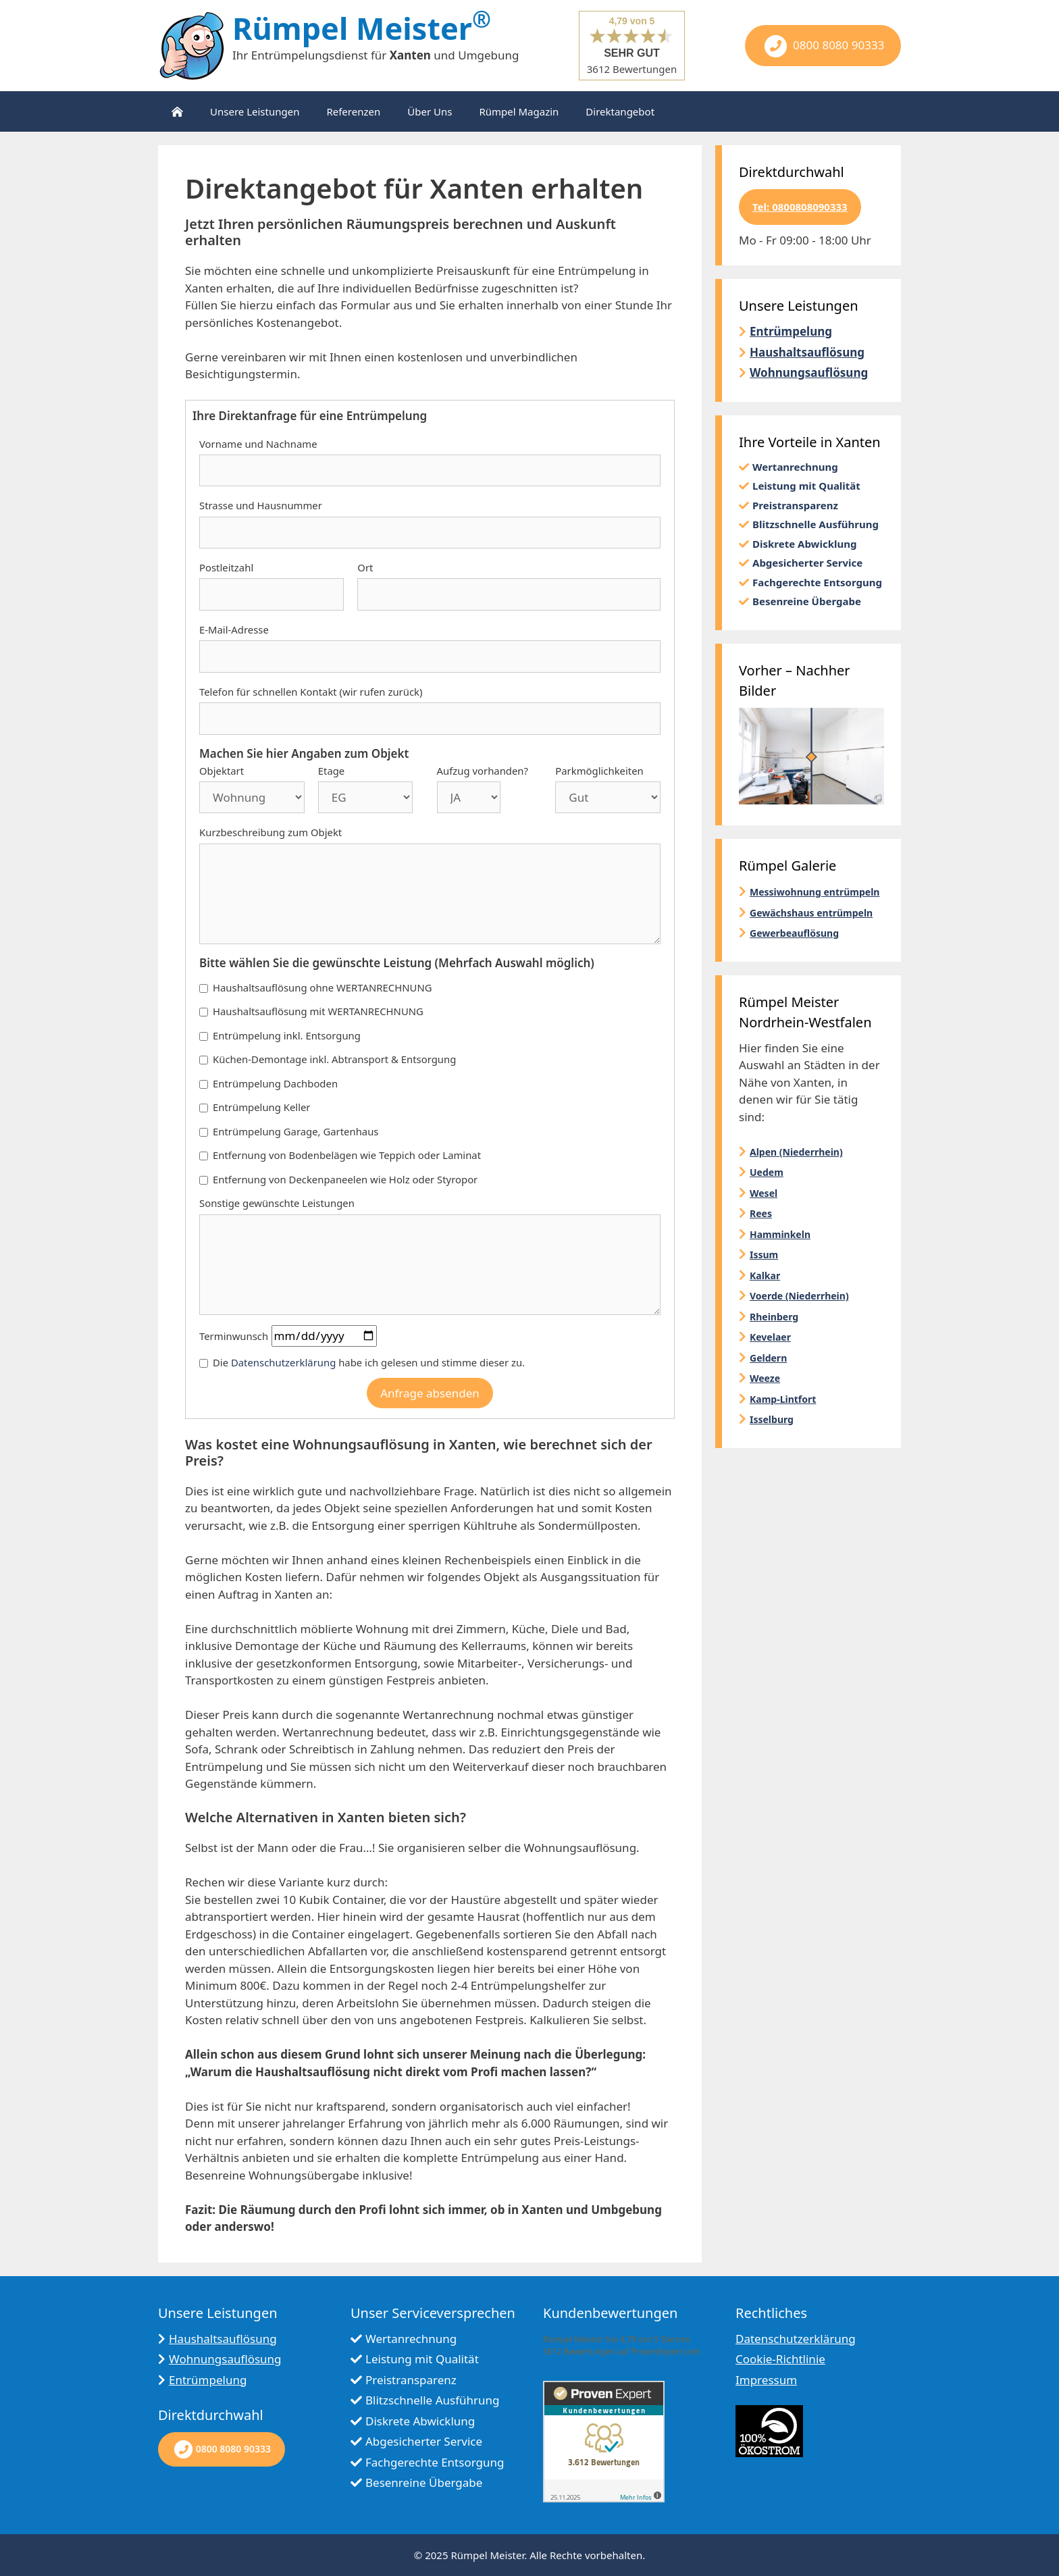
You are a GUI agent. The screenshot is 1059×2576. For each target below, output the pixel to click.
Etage (331, 770)
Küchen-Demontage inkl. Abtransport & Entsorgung (327, 1059)
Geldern (768, 1357)
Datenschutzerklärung (283, 1362)
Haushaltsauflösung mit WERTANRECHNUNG (311, 1011)
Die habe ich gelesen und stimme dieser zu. (362, 1362)
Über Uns (429, 111)
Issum (764, 1254)
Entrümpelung (791, 331)
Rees (761, 1213)
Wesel (763, 1193)
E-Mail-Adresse (234, 629)
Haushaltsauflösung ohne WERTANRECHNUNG (315, 987)
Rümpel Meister (361, 28)
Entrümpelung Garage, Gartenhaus (288, 1131)
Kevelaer (770, 1337)
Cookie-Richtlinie (780, 2359)
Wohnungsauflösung (809, 372)
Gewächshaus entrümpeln (811, 912)
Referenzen (353, 111)
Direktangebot (620, 111)
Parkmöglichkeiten (599, 770)
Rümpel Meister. (488, 2555)
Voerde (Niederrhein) (799, 1295)
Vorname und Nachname (258, 443)
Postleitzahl (226, 567)
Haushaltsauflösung (807, 352)
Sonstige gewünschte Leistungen (277, 1203)
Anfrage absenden (430, 1393)
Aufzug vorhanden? (483, 770)
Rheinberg (774, 1316)
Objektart (221, 770)
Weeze (765, 1378)
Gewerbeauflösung (794, 933)
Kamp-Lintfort (783, 1399)
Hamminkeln (780, 1234)
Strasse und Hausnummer (260, 505)
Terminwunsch (233, 1336)
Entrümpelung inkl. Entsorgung (280, 1035)
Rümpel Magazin (519, 111)
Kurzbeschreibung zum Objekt (270, 832)
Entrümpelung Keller (255, 1107)
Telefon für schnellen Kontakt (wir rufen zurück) (310, 691)
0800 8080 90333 (822, 45)
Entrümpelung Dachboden (268, 1083)
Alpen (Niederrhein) (796, 1151)
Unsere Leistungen (254, 111)
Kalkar (765, 1275)
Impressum (766, 2380)
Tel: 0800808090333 (800, 206)
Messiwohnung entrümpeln (814, 891)
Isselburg (772, 1419)
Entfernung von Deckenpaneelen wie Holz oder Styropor (338, 1179)
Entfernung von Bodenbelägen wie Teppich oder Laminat (340, 1155)
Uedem (766, 1172)
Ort (365, 567)
